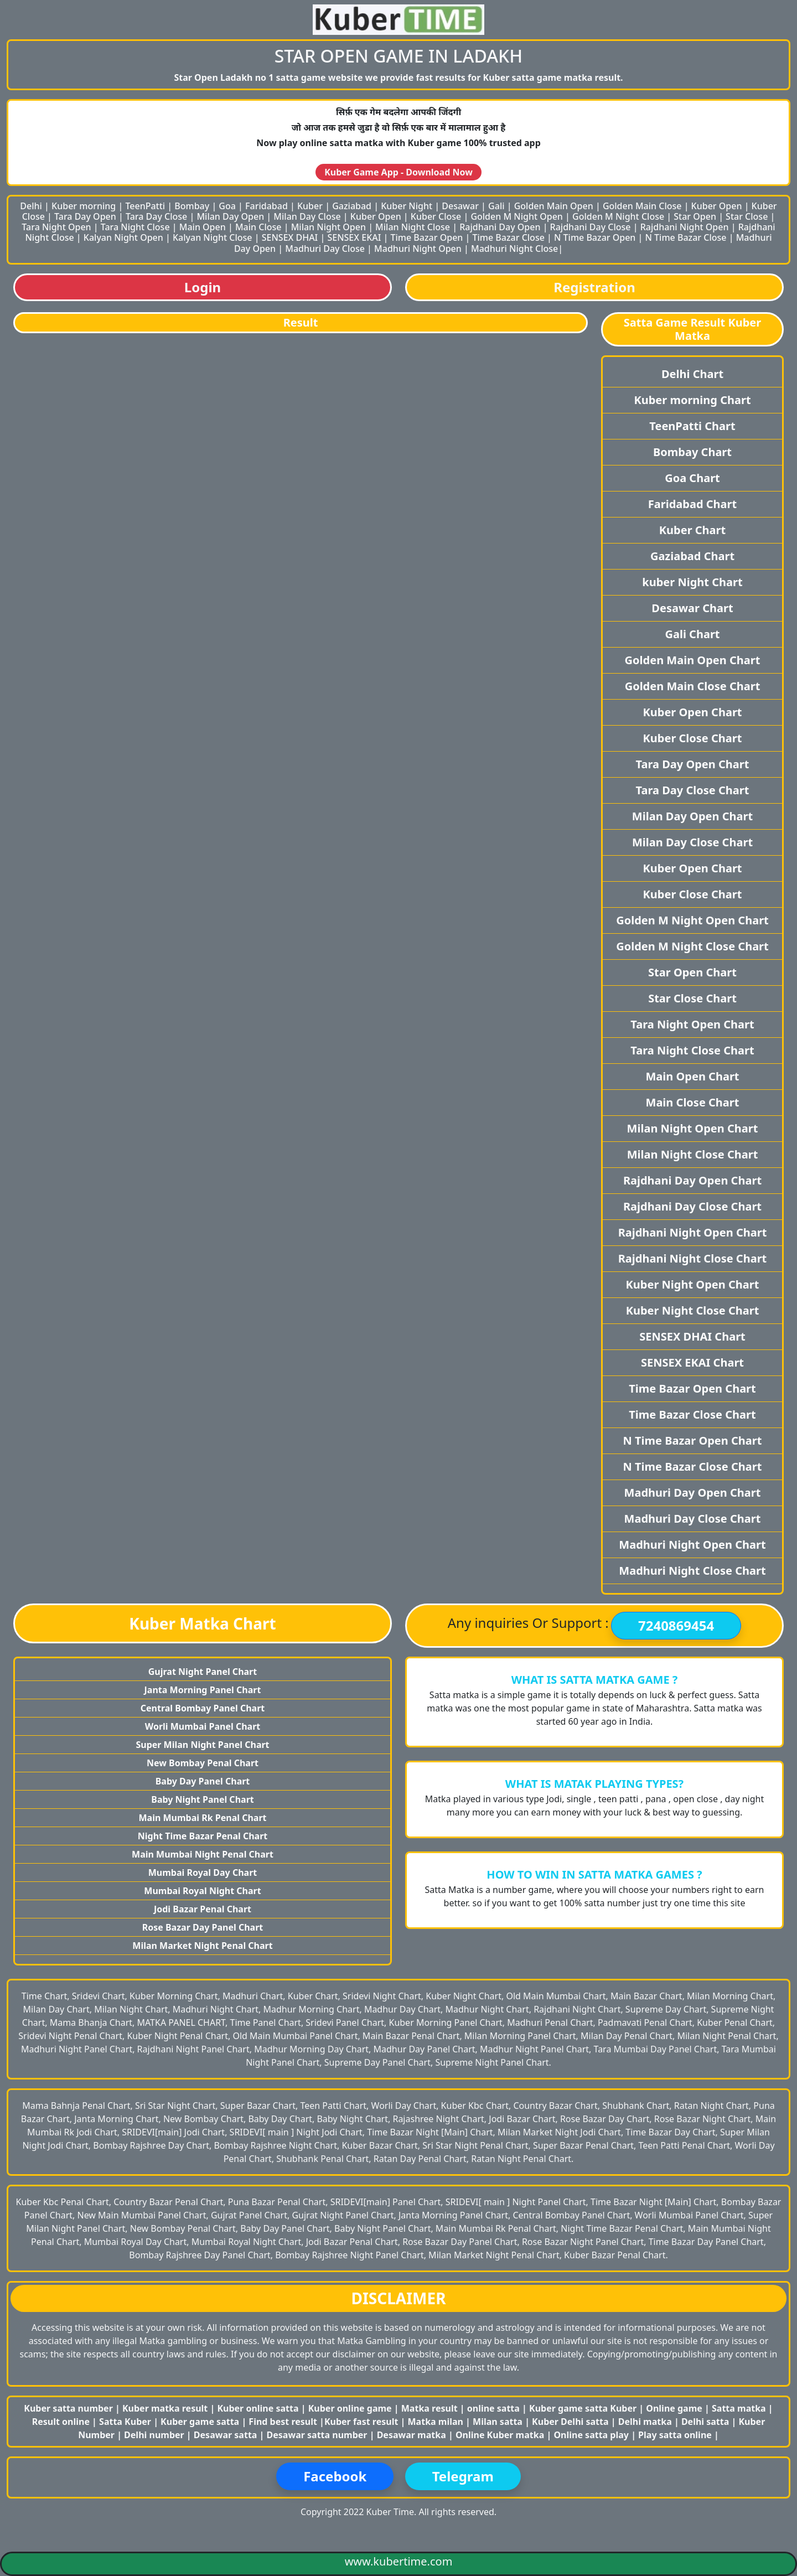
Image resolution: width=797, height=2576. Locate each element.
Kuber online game (350, 2408)
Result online (62, 2421)
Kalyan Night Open (123, 237)
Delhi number (154, 2435)
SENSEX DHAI (290, 237)
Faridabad (266, 206)
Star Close (747, 216)
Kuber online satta (257, 2408)
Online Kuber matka (500, 2435)
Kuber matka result (165, 2408)
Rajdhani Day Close (590, 227)
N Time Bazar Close (686, 237)
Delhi (31, 206)
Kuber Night (406, 206)
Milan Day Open (230, 216)
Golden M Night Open (516, 216)
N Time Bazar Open (594, 237)
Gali (496, 206)
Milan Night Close (412, 227)
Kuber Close (436, 216)
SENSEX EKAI (354, 237)
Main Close (258, 227)
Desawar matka (412, 2435)
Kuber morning (83, 206)
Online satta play (592, 2435)
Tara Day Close (156, 216)
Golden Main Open (553, 206)
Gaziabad (351, 206)
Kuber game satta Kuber (582, 2408)
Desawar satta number (317, 2435)
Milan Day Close (306, 216)
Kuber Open (716, 206)
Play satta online (676, 2435)
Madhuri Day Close (325, 248)
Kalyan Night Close (212, 237)
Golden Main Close (642, 206)
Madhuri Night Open (418, 248)
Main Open (202, 227)
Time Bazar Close (509, 237)
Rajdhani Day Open (499, 227)
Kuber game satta (200, 2421)
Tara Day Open (85, 216)
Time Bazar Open (427, 237)
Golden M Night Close (618, 216)
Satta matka (740, 2408)
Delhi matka (645, 2421)
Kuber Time (390, 2512)
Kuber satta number (68, 2408)
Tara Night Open (56, 227)
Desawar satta (227, 2435)
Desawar (460, 206)
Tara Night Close (135, 227)
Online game (674, 2408)
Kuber (310, 206)
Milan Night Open (328, 227)
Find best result (284, 2421)
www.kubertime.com (399, 2561)
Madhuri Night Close (514, 248)
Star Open (695, 216)
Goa (227, 206)
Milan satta (499, 2421)
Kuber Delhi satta (570, 2421)
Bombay (191, 206)
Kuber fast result (362, 2421)
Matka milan (437, 2421)
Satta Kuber (126, 2421)
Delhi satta (706, 2421)
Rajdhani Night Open (684, 227)
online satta (493, 2408)
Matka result (429, 2408)
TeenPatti (145, 206)
